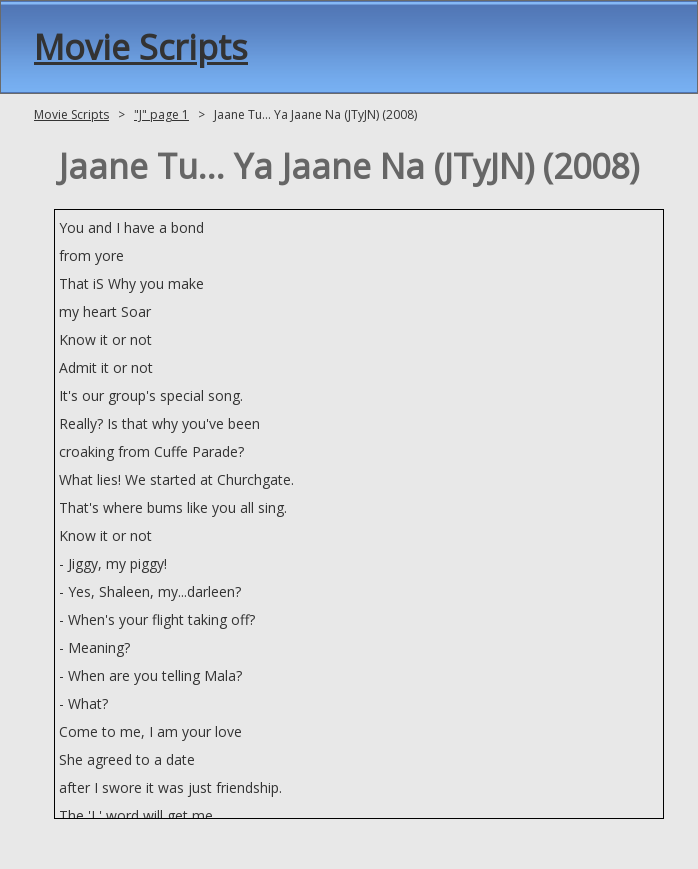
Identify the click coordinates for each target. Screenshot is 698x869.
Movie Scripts (141, 47)
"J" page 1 (161, 114)
